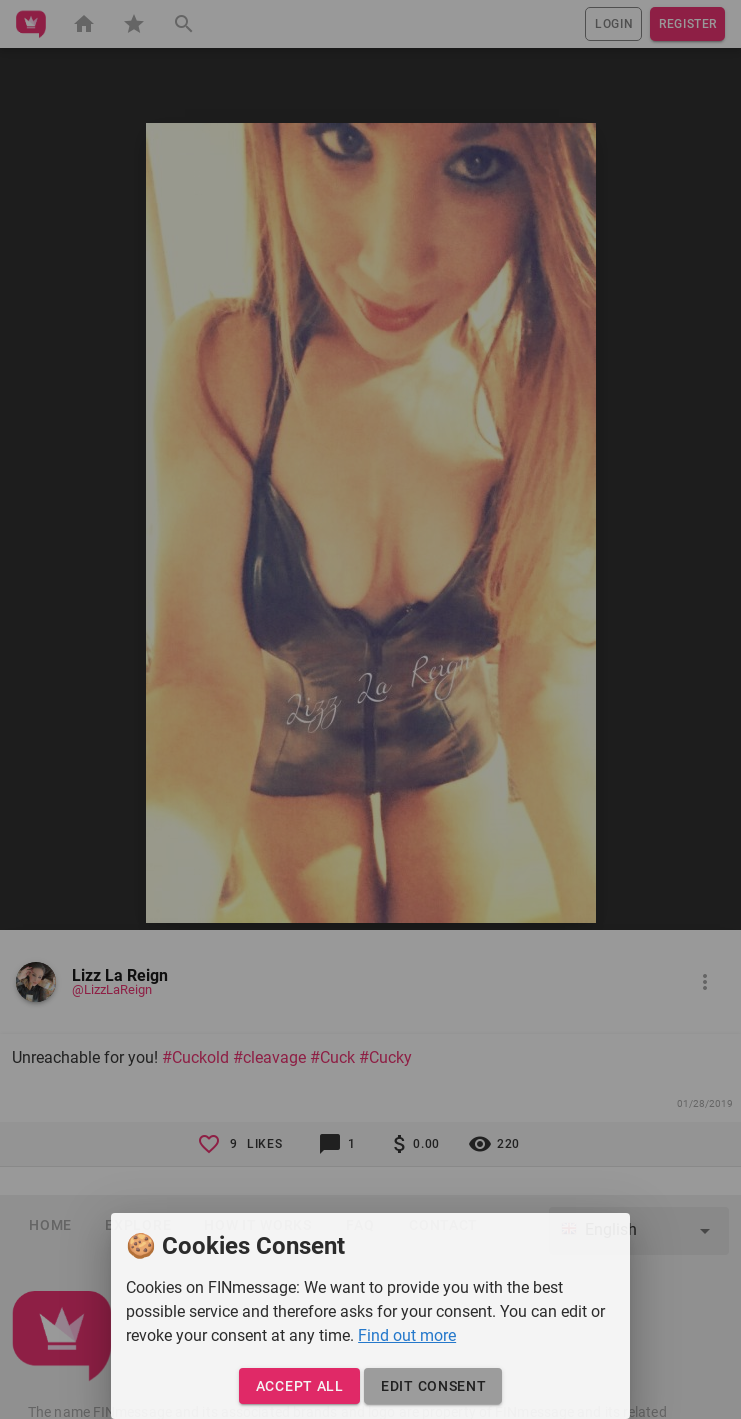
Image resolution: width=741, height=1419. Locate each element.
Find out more (407, 1335)
